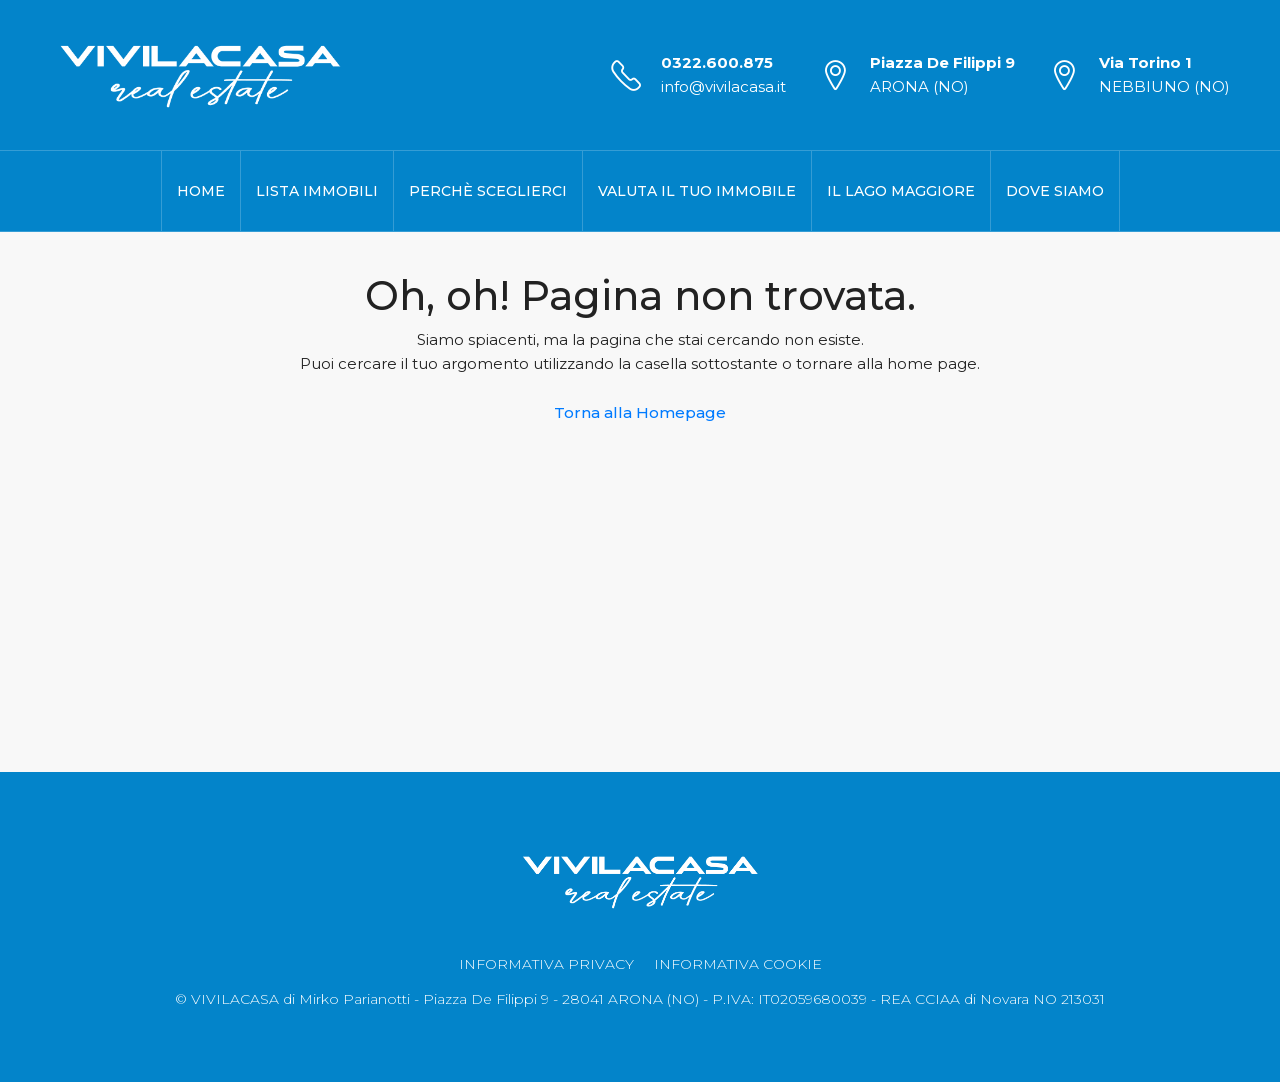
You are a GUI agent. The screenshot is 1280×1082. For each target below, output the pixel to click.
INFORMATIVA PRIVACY (546, 964)
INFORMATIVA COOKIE (738, 964)
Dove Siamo (1055, 191)
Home (201, 191)
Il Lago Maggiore (901, 191)
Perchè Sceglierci (488, 191)
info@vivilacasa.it (723, 86)
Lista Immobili (317, 191)
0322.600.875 (717, 62)
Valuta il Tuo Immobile (697, 191)
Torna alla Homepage (640, 412)
